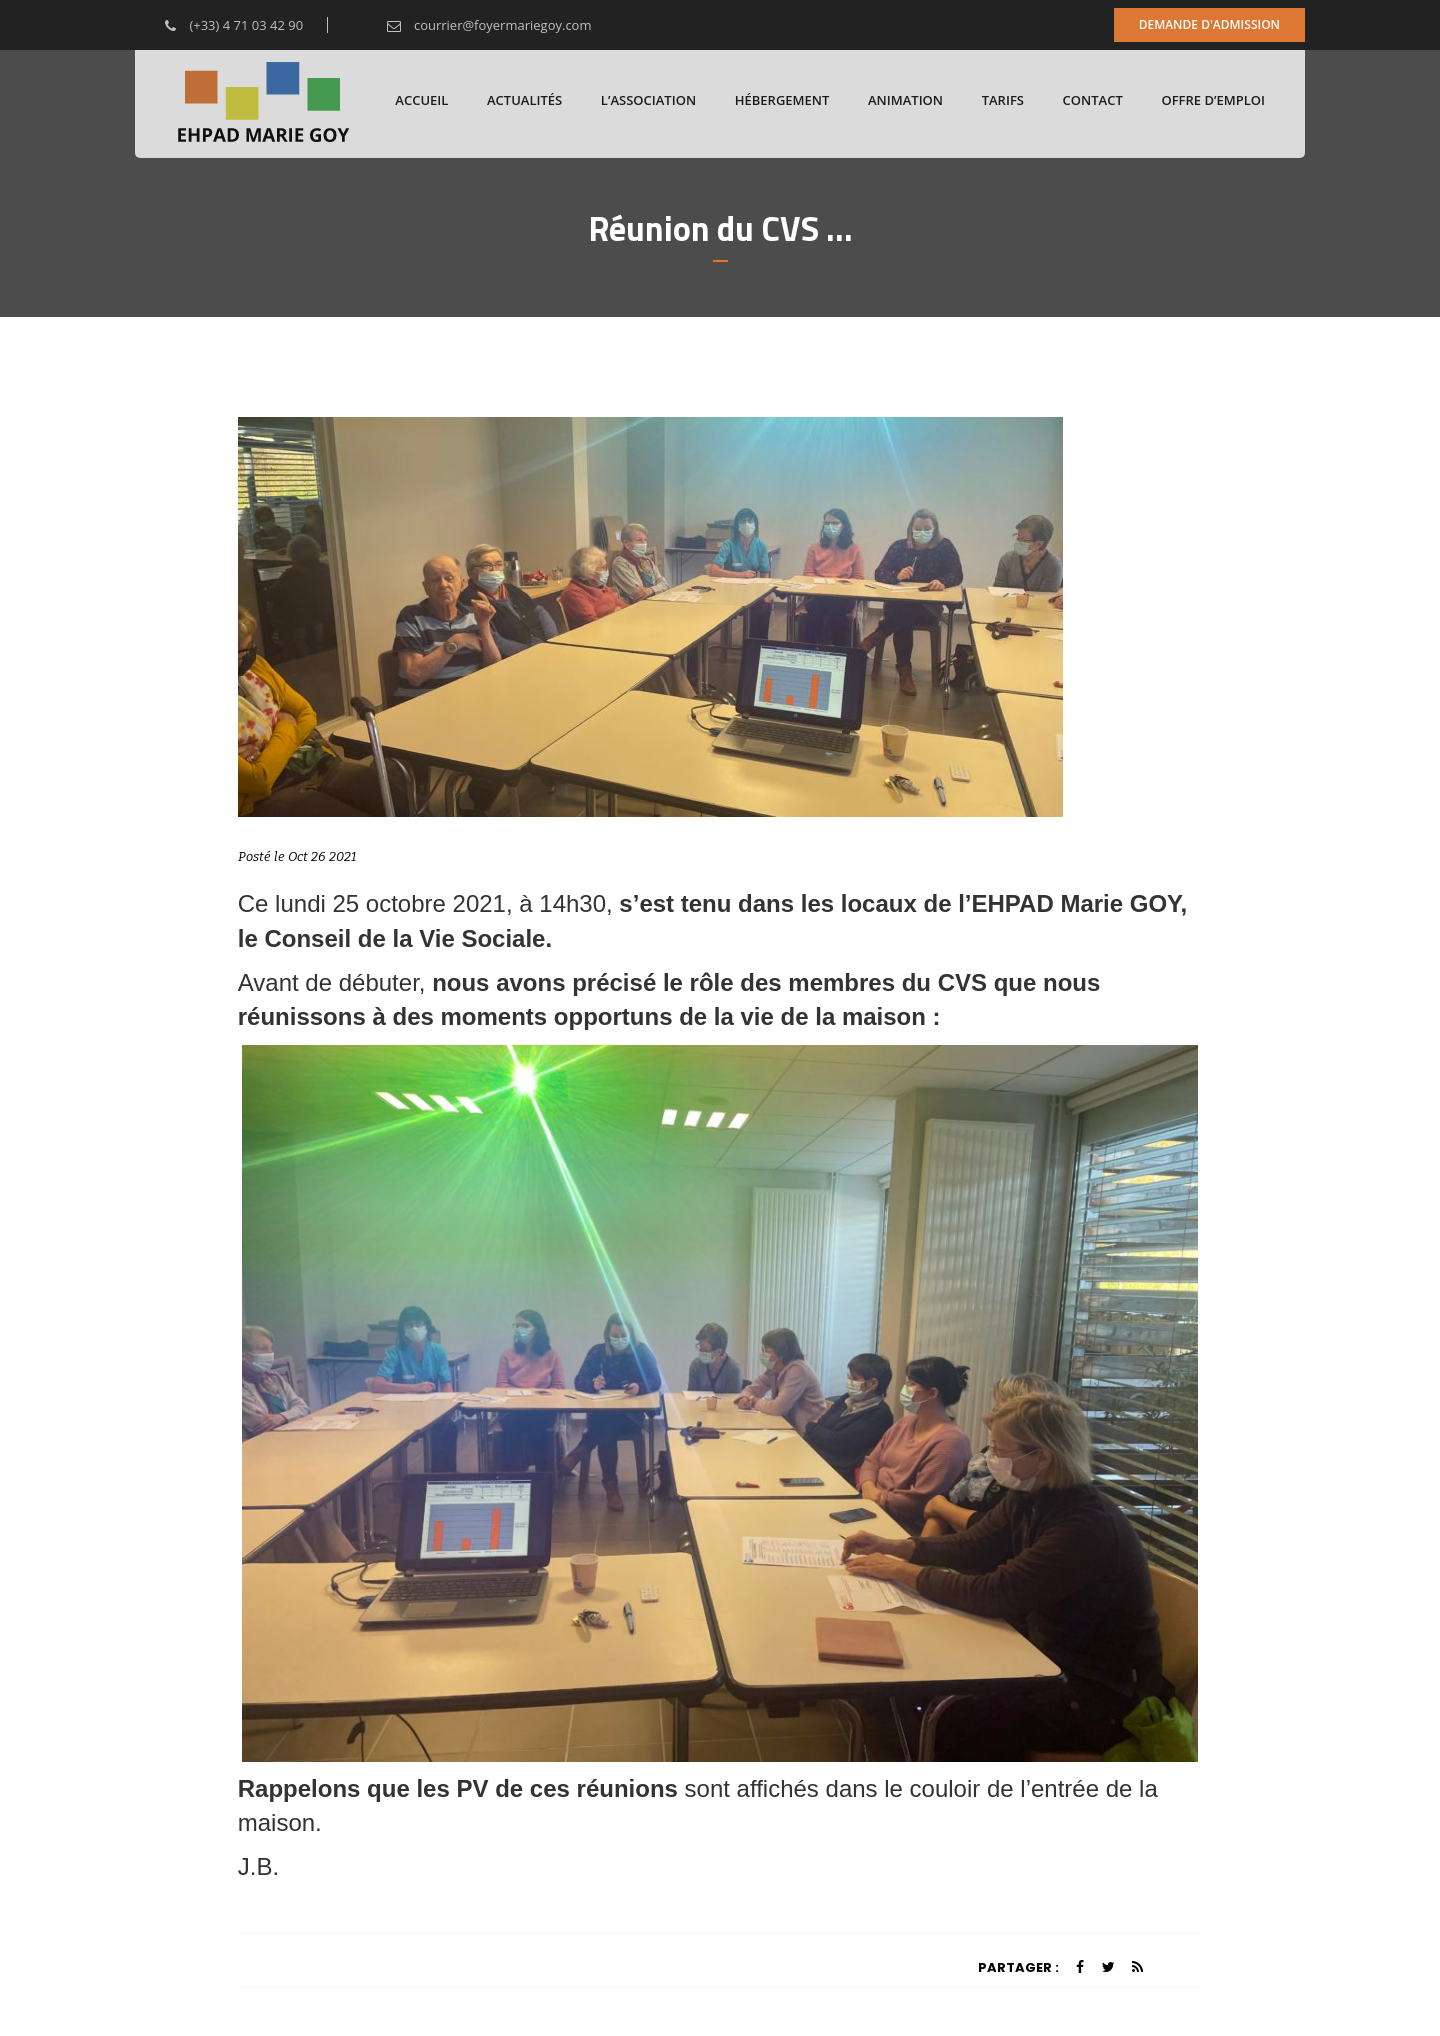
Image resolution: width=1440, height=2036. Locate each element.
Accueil (421, 100)
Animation (905, 100)
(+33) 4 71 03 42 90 (219, 25)
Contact (1093, 100)
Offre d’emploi (1213, 100)
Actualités (524, 100)
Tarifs (1003, 100)
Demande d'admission (1209, 24)
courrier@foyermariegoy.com (474, 25)
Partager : (1018, 1967)
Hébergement (782, 100)
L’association (648, 100)
